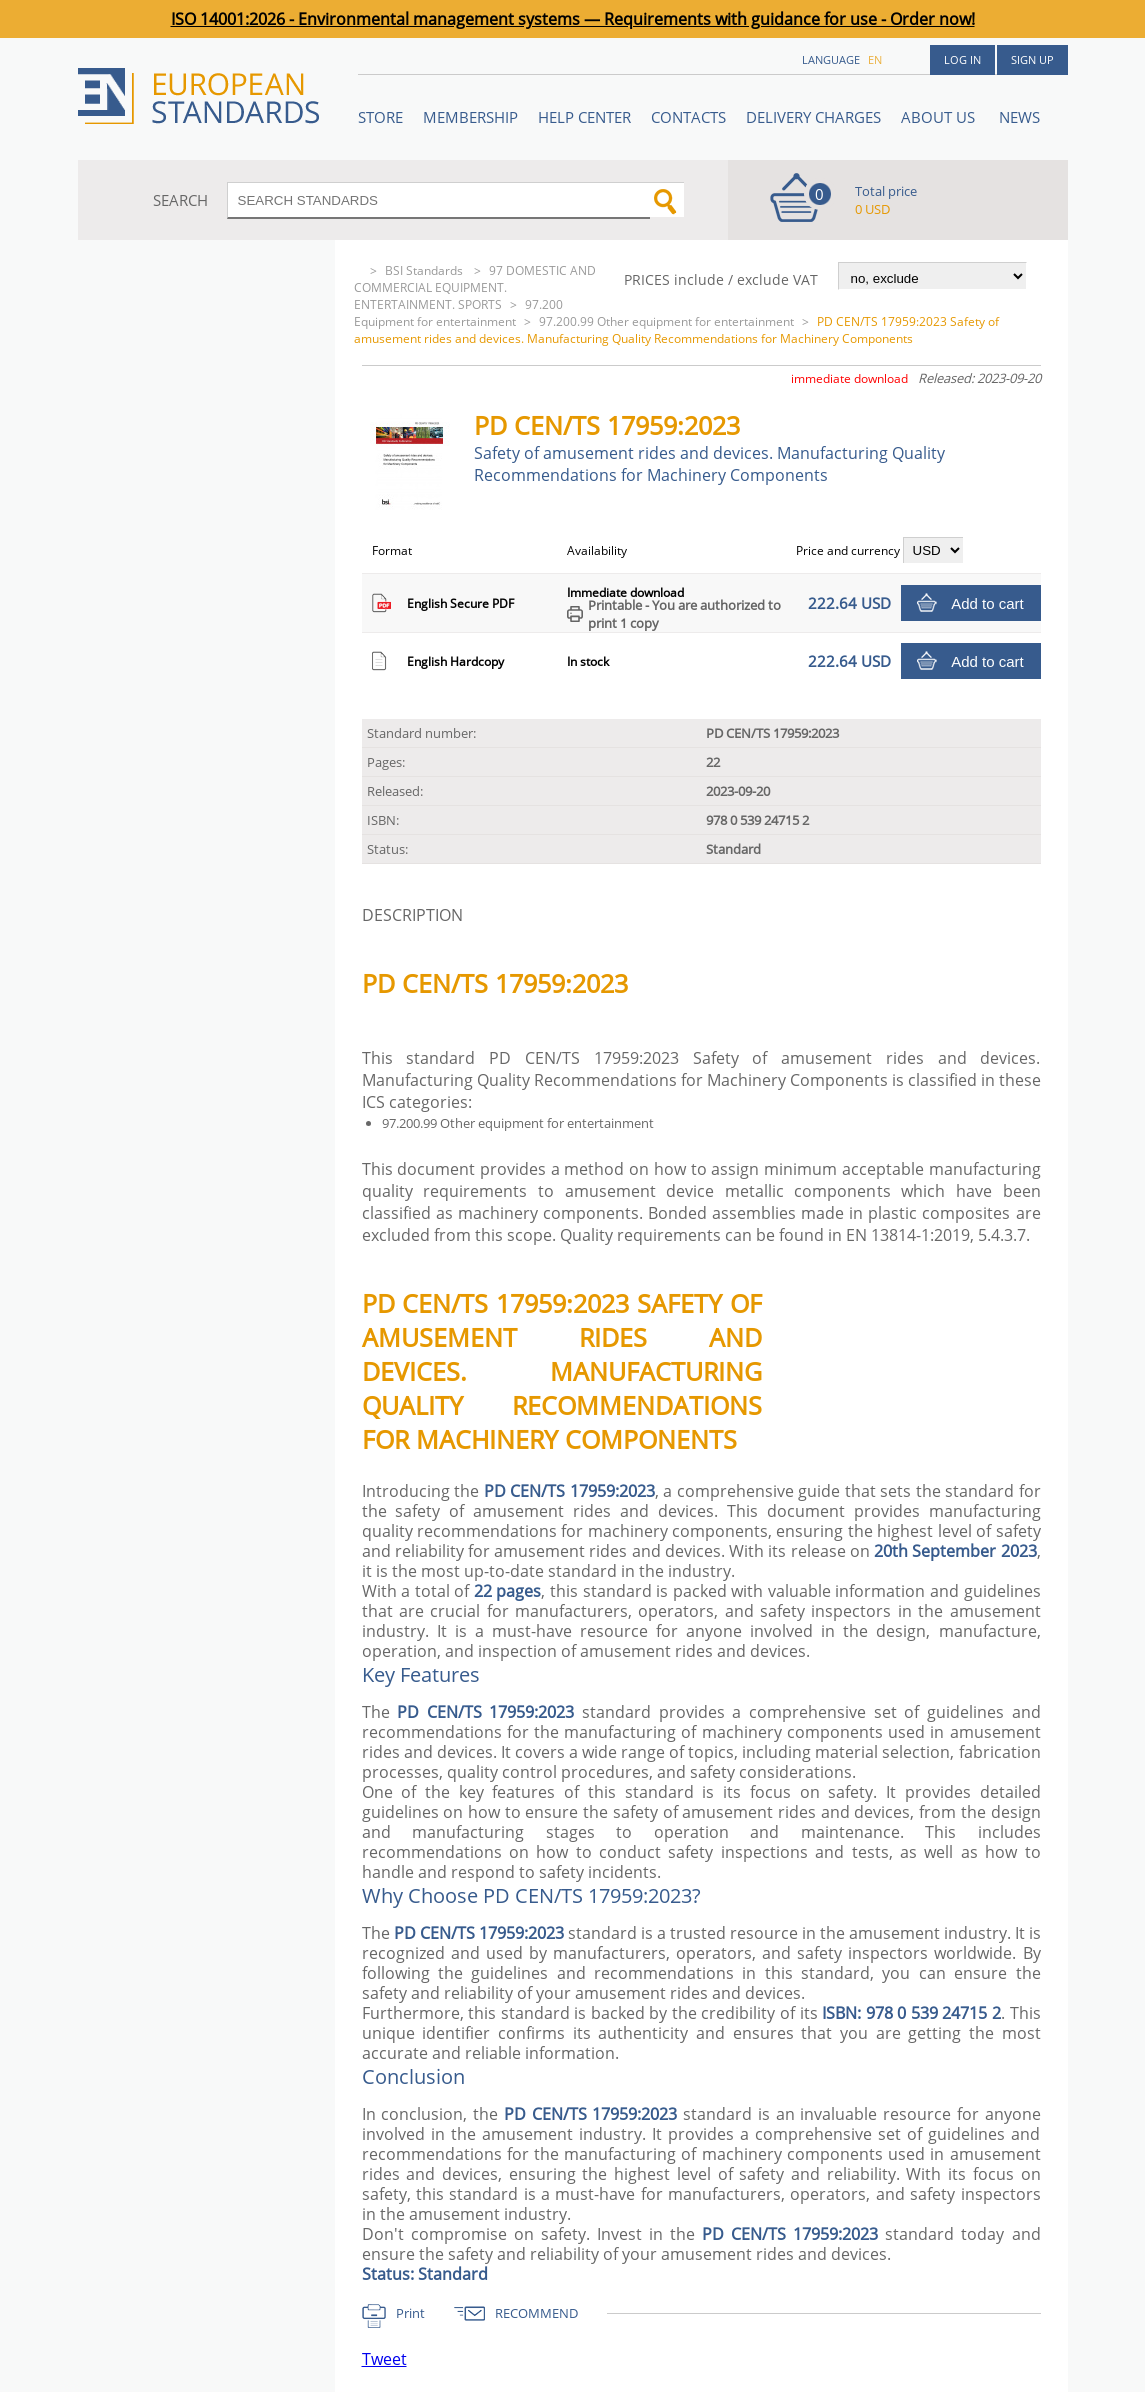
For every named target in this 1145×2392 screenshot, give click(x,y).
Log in (962, 59)
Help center (584, 117)
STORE (380, 117)
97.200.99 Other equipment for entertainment (666, 321)
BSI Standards (425, 270)
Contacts (688, 117)
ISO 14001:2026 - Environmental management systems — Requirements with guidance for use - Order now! (573, 19)
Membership (470, 117)
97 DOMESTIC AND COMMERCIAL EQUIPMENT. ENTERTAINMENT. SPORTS (475, 287)
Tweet (384, 2359)
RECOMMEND (536, 2313)
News (1019, 117)
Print (410, 2313)
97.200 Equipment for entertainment (458, 313)
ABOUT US (940, 117)
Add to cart (987, 603)
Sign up (1032, 59)
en (875, 59)
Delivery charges (813, 117)
